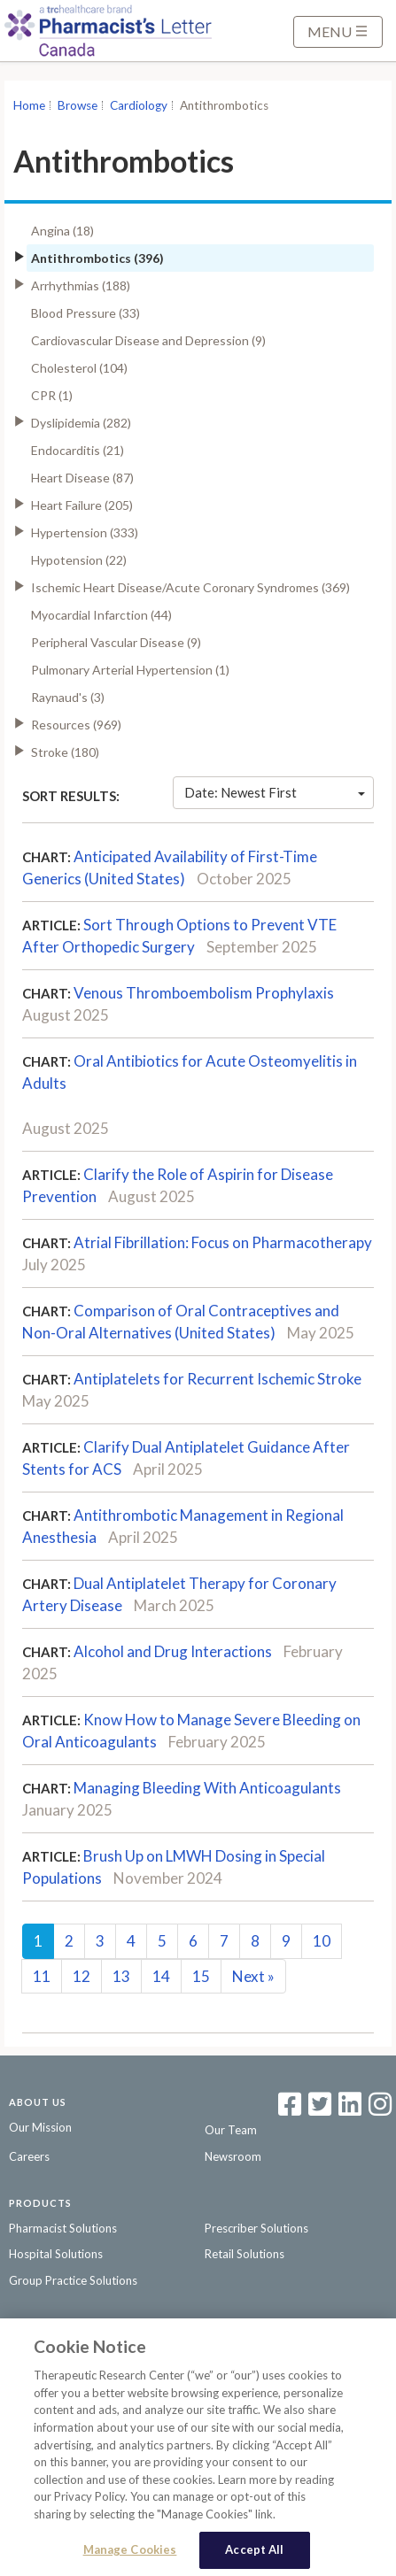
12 (81, 1976)
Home (29, 105)
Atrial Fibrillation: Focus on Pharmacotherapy (223, 1242)
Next (253, 1976)
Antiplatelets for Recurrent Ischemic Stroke (217, 1378)
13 (121, 1976)
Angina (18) (62, 230)
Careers (29, 2156)
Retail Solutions (244, 2254)
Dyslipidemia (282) (81, 422)
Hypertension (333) (84, 532)
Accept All (254, 2555)
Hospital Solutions (56, 2254)
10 (321, 1941)
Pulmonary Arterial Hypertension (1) (130, 669)
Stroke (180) (65, 752)
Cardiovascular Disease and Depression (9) (148, 340)
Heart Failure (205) (82, 505)
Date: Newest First (274, 792)
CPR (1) (52, 395)
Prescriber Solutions (256, 2228)
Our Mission (40, 2127)
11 (41, 1976)
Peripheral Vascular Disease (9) (116, 642)
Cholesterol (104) (79, 367)
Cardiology (138, 105)
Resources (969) (76, 724)
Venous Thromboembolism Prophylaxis (204, 992)
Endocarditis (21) (77, 450)
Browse (77, 105)
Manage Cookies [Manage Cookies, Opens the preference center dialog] (130, 2555)
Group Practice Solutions (73, 2280)
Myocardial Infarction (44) (101, 614)
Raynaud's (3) (68, 697)
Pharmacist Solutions (63, 2228)
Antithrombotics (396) (97, 258)
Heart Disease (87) (82, 477)
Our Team (231, 2130)
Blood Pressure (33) (85, 312)
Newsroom (233, 2156)
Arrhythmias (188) (80, 285)
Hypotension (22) (79, 559)
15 (201, 1976)
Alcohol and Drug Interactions (173, 1651)
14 (161, 1976)
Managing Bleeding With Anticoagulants (207, 1787)
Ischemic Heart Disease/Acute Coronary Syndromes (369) (190, 587)
